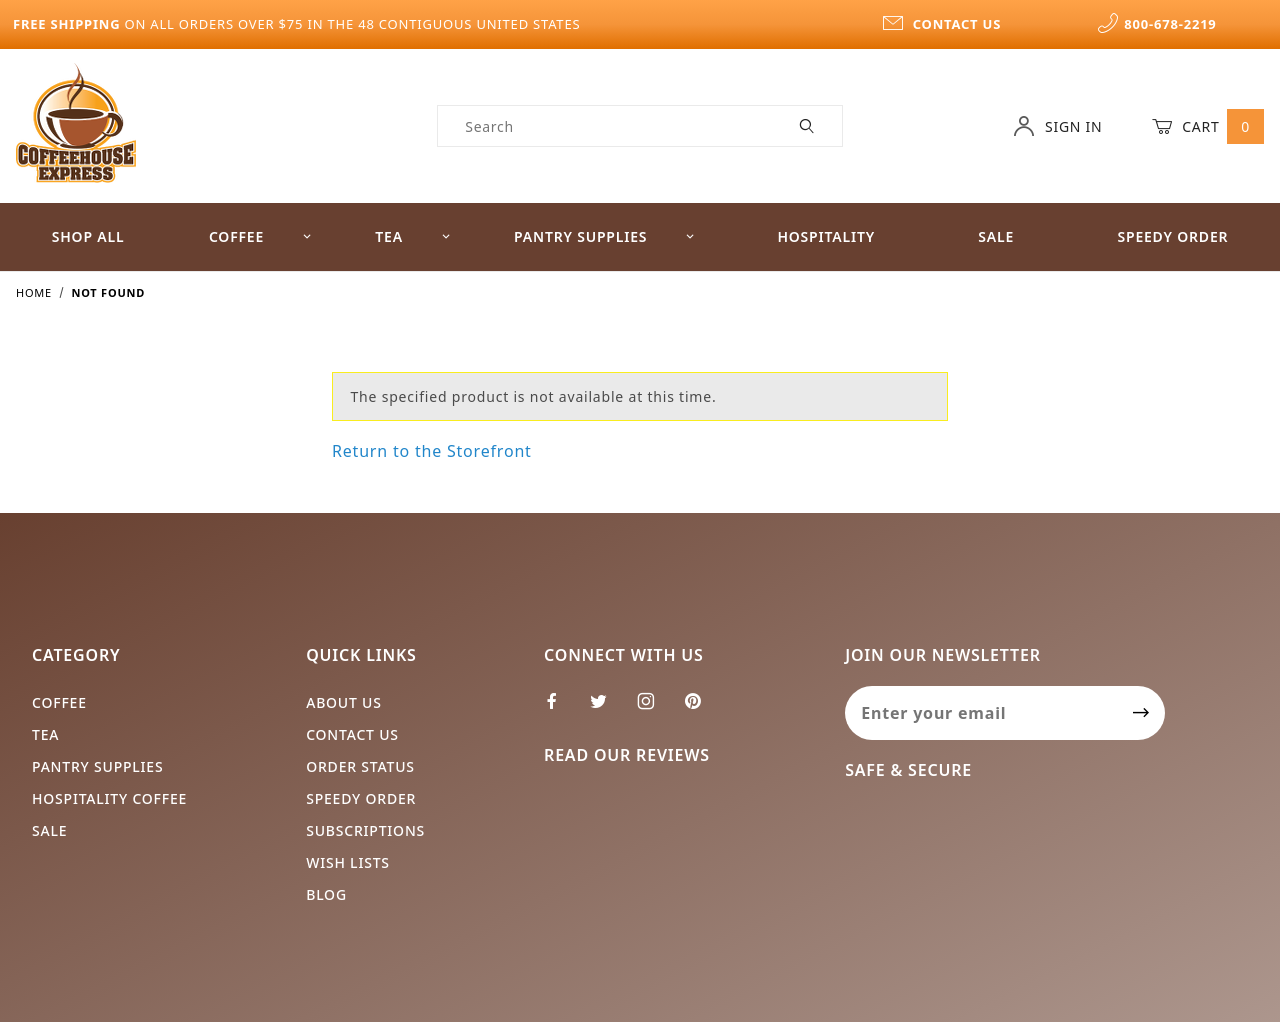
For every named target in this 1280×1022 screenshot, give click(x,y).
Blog (326, 894)
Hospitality (826, 236)
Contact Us (352, 734)
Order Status (360, 766)
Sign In (1057, 126)
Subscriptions (365, 830)
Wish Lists (348, 862)
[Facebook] (560, 709)
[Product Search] (605, 126)
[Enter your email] (981, 713)
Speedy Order (1172, 236)
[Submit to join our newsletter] (1141, 713)
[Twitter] (607, 709)
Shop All (88, 236)
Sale (996, 236)
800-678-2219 (1157, 24)
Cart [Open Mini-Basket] (1208, 126)
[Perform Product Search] (807, 126)
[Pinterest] (701, 709)
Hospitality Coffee (109, 798)
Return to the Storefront (432, 451)
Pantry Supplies (604, 236)
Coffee (260, 236)
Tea (413, 236)
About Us (344, 702)
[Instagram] (654, 709)
